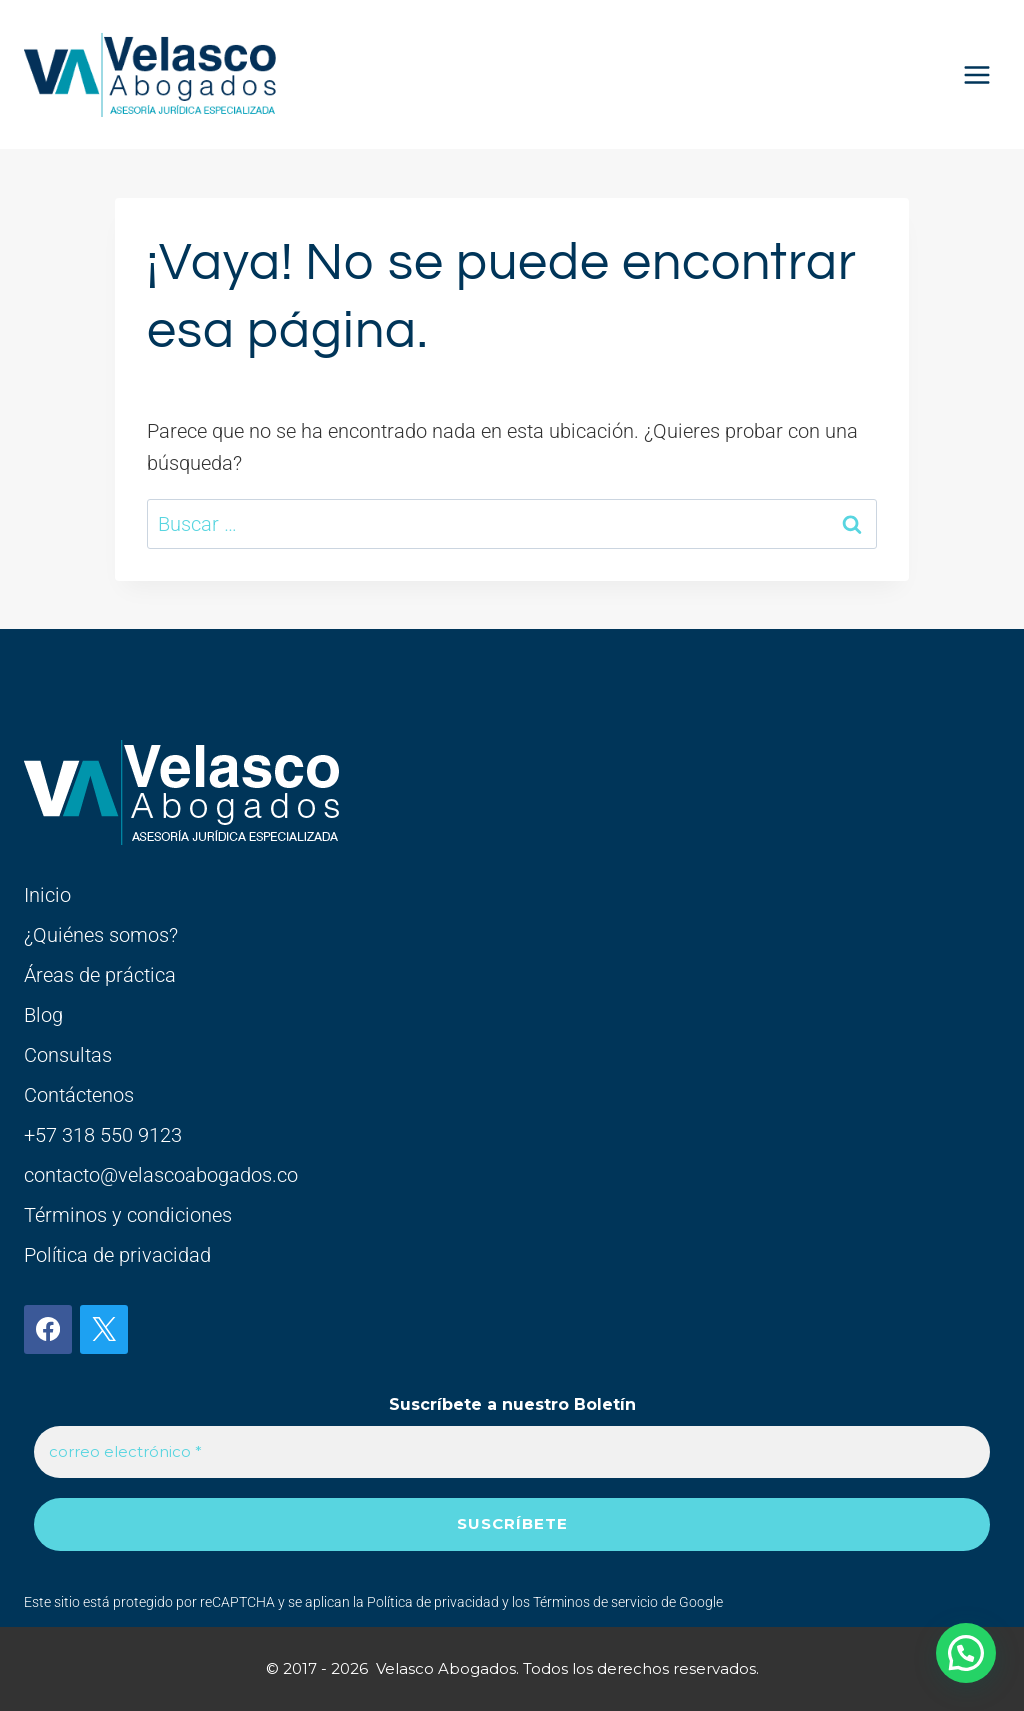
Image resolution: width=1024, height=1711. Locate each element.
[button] (966, 1653)
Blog (43, 1015)
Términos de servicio (595, 1602)
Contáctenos (79, 1095)
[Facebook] (48, 1329)
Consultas (68, 1055)
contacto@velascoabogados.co (161, 1175)
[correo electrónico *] (512, 1452)
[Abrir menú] (976, 74)
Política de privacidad (117, 1255)
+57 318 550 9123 (103, 1135)
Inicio (47, 895)
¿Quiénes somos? (101, 935)
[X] (104, 1329)
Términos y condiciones (128, 1215)
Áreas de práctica (100, 975)
